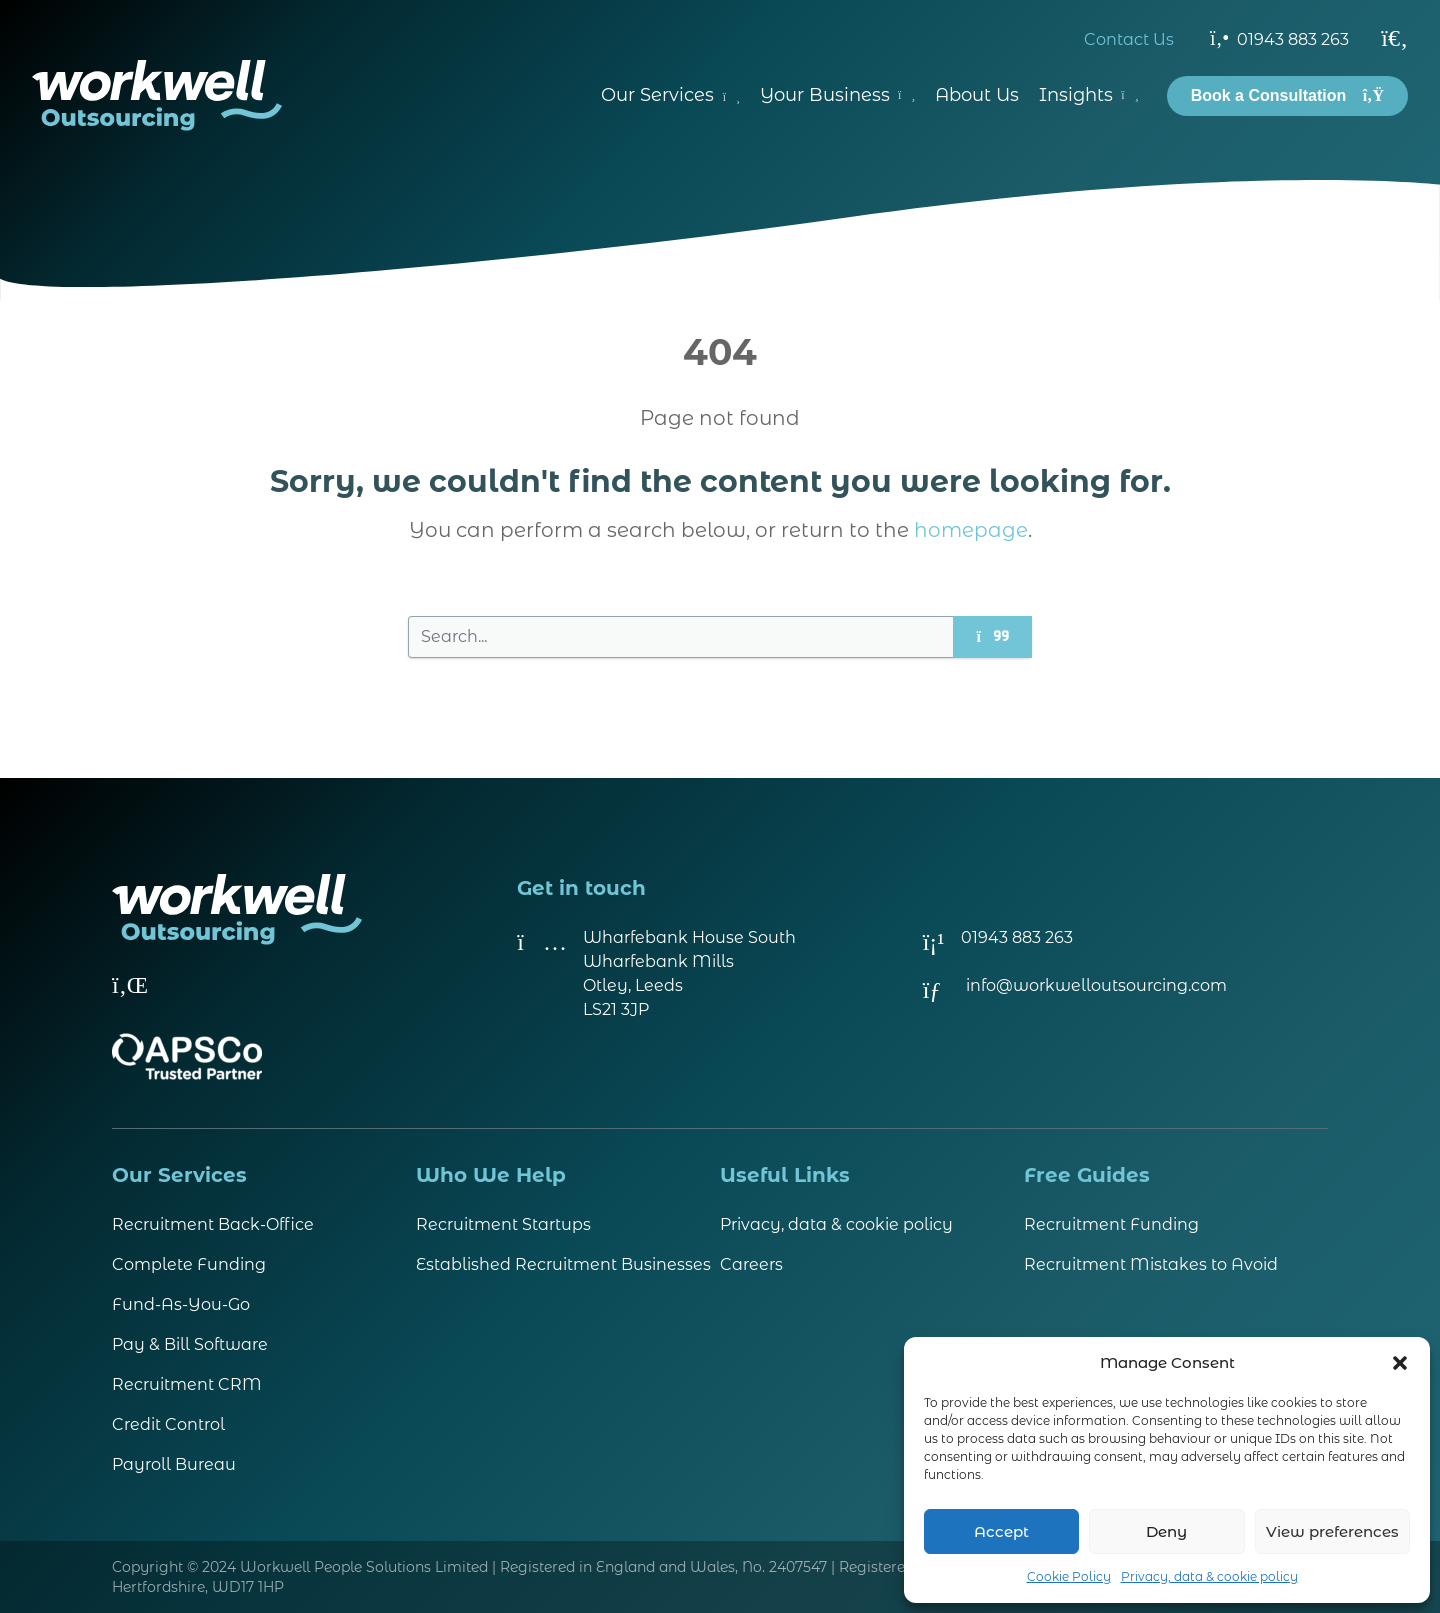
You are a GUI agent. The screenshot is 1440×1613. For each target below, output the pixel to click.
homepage (971, 530)
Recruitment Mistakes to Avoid (1151, 1264)
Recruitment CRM (187, 1384)
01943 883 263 (1279, 38)
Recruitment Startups (503, 1224)
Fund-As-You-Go (181, 1304)
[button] (1400, 1363)
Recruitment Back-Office (213, 1224)
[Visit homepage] (157, 95)
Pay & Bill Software (190, 1344)
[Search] (1394, 37)
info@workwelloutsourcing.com (1096, 985)
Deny (1166, 1531)
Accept (1001, 1531)
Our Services (670, 95)
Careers (751, 1264)
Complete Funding (189, 1264)
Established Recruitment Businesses (563, 1264)
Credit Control (168, 1424)
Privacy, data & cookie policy (1209, 1576)
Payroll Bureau (174, 1464)
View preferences (1332, 1531)
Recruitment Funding (1111, 1224)
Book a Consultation (1287, 95)
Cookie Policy (1069, 1576)
